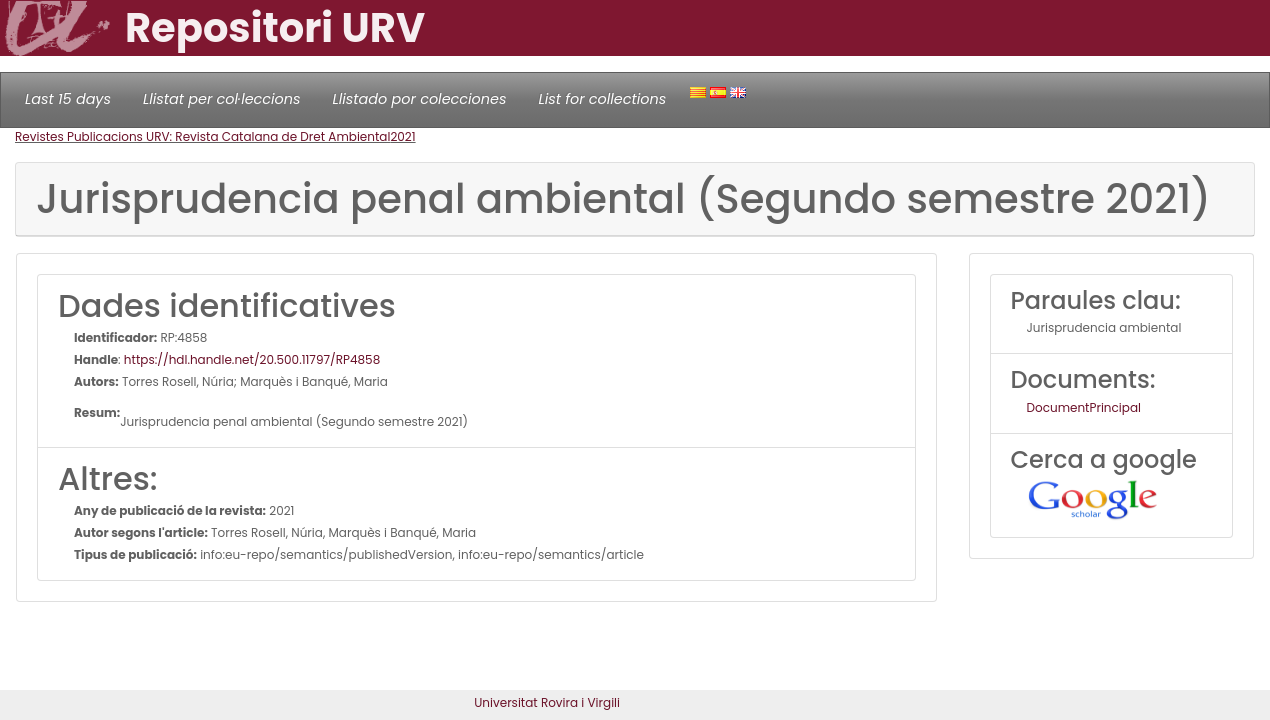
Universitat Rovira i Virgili (547, 702)
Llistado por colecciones (420, 99)
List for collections (602, 99)
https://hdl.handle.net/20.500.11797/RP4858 (252, 359)
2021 (402, 136)
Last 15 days (68, 99)
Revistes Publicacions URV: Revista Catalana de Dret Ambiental (202, 136)
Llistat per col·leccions (222, 99)
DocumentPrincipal (1084, 407)
